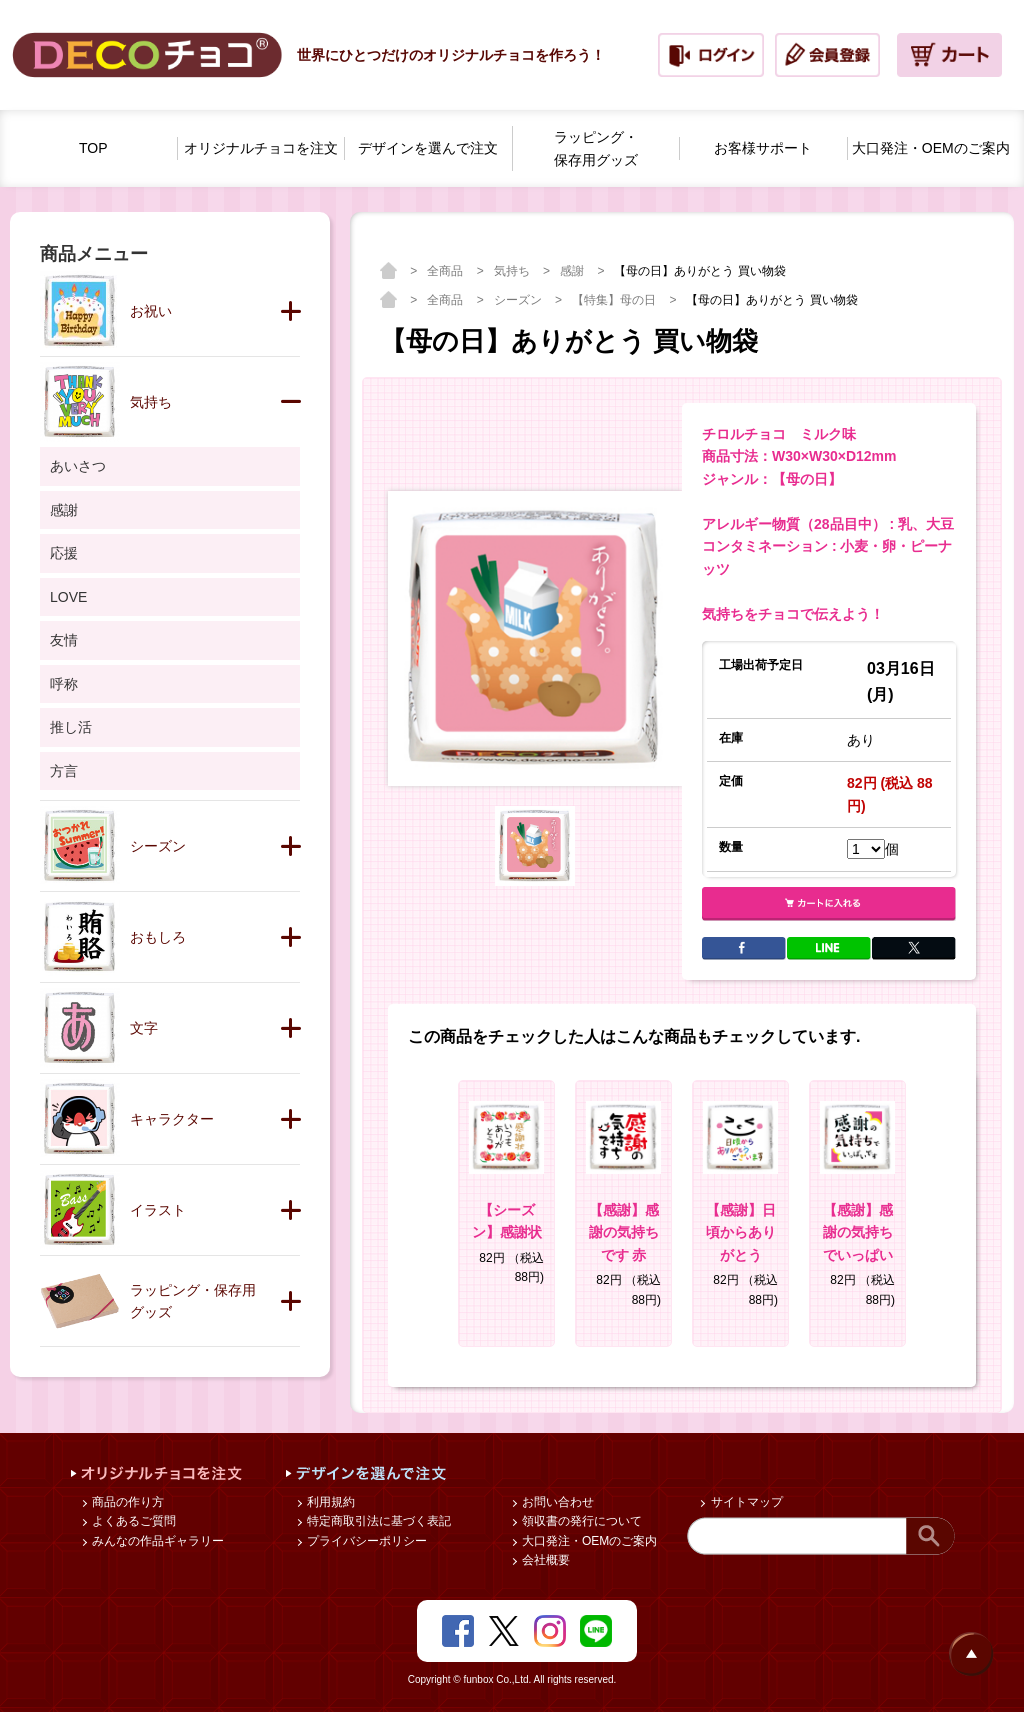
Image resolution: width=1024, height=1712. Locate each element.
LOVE (68, 597)
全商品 (446, 271)
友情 (64, 640)
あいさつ (78, 466)
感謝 (573, 271)
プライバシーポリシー (365, 1541)
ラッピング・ (596, 150)
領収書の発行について (580, 1521)
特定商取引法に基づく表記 (377, 1521)
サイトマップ (744, 1502)
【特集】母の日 (615, 300)
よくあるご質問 (132, 1521)
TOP (93, 148)
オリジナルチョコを (261, 148)
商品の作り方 (126, 1502)
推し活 (71, 727)
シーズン (519, 300)
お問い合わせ (556, 1502)
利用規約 (329, 1502)
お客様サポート (763, 148)
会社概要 (544, 1560)
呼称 (64, 684)
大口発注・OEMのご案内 (588, 1541)
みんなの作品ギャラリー (156, 1541)
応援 (64, 553)
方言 (64, 771)
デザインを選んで (428, 148)
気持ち (513, 271)
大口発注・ (931, 148)
